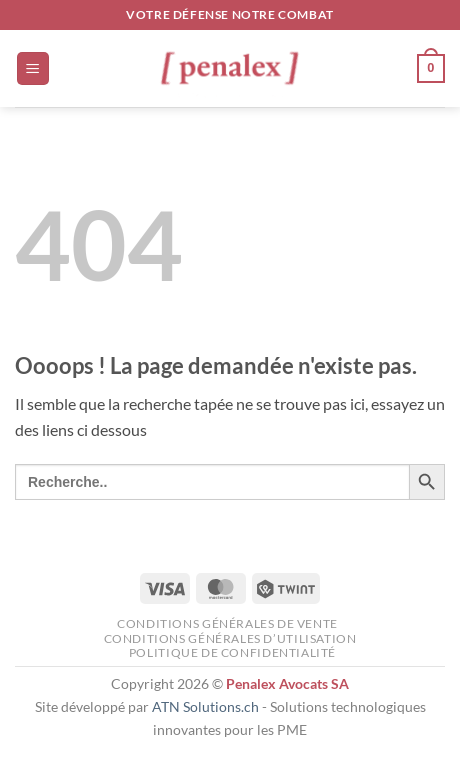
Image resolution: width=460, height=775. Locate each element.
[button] (33, 68)
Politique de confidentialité (232, 652)
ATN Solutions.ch (205, 706)
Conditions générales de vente (227, 623)
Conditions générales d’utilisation (230, 638)
